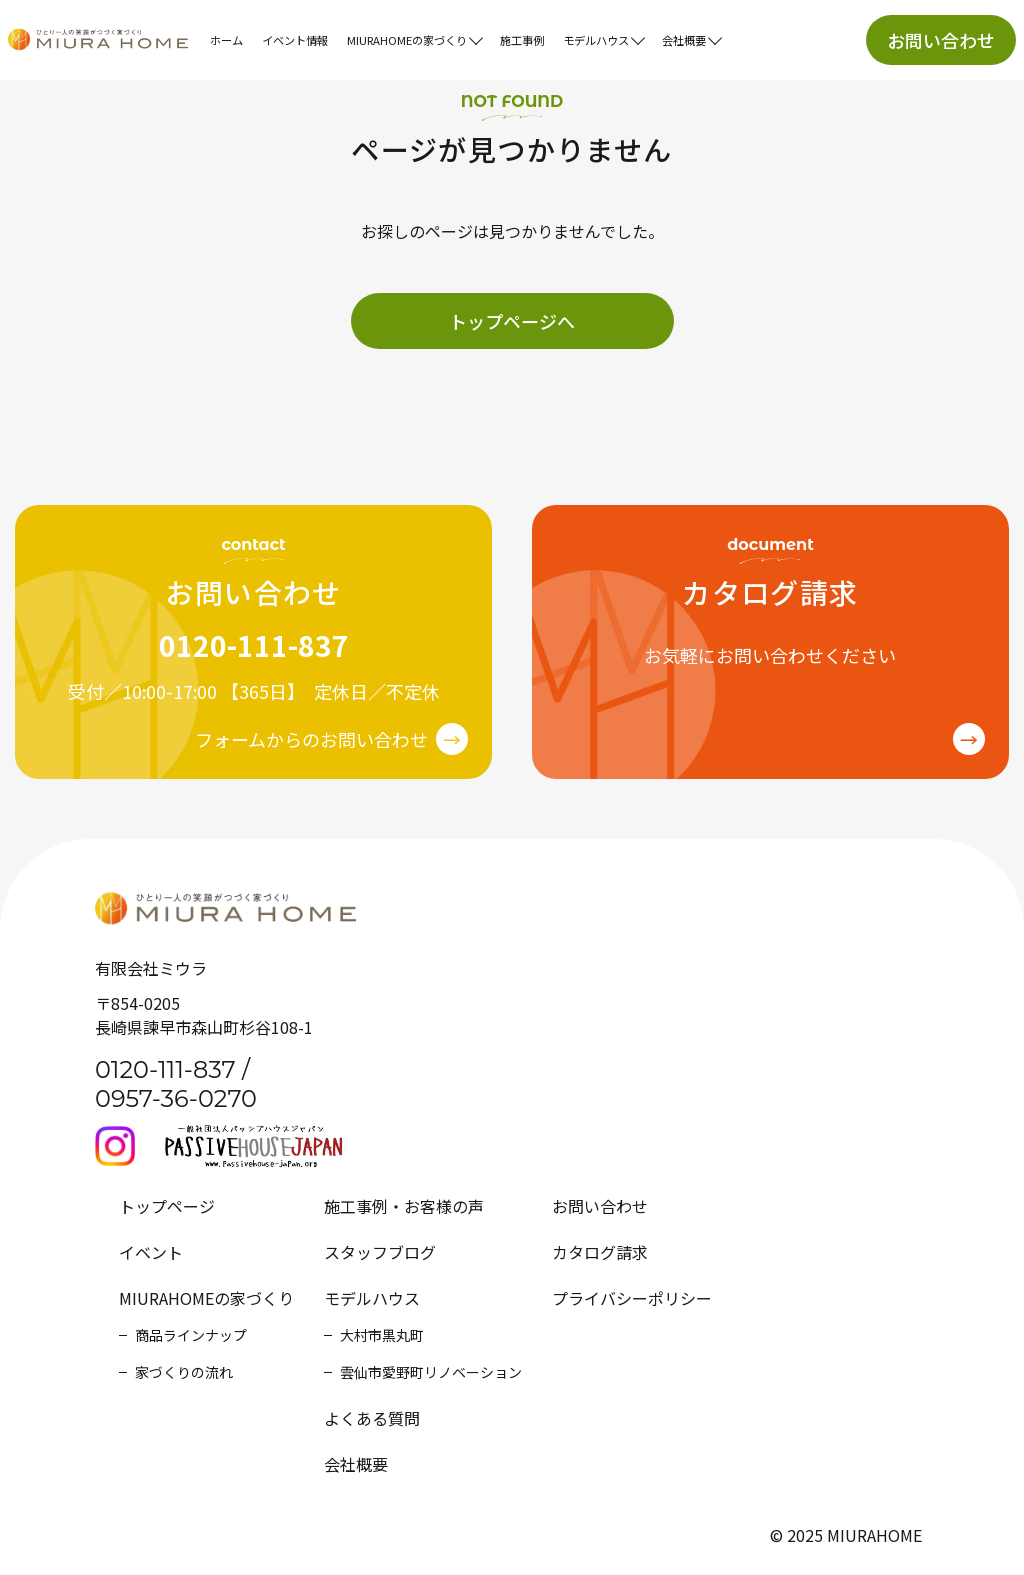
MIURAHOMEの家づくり (206, 1298)
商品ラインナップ (191, 1335)
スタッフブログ (380, 1252)
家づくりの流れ (184, 1372)
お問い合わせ (941, 40)
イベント (151, 1252)
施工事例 (522, 40)
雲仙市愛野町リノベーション (431, 1372)
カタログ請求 (600, 1252)
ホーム (226, 40)
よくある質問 (372, 1418)
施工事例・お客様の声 (404, 1206)
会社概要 (356, 1464)
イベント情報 (295, 40)
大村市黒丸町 (382, 1335)
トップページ (167, 1206)
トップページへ (512, 321)
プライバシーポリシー (632, 1298)
